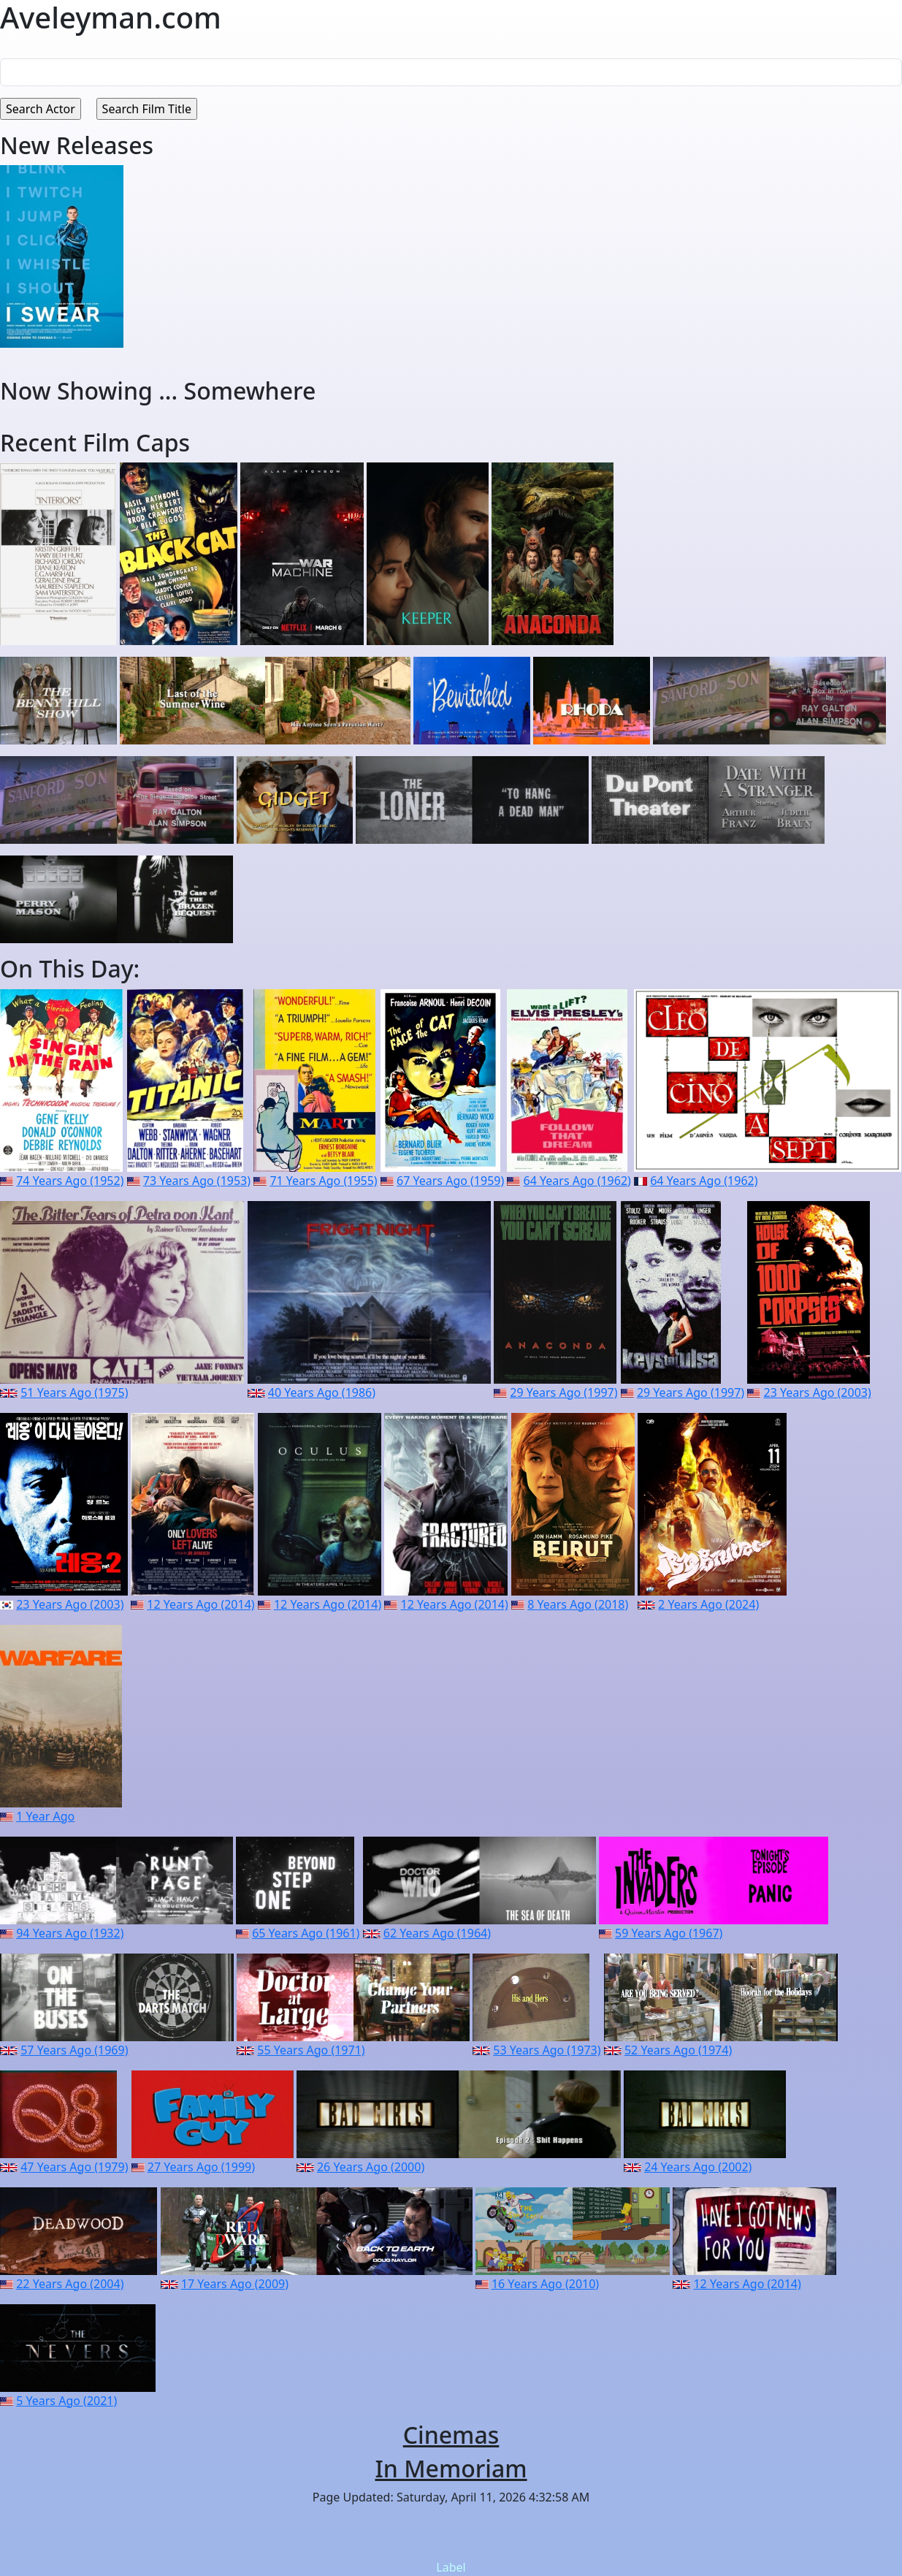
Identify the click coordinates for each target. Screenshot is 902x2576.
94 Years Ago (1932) (69, 1933)
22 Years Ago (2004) (69, 2284)
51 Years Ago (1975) (74, 1392)
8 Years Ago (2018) (577, 1604)
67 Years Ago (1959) (450, 1181)
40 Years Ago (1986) (321, 1392)
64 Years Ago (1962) (577, 1181)
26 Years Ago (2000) (370, 2167)
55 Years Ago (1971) (310, 2050)
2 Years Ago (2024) (708, 1604)
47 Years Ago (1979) (74, 2167)
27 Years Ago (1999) (201, 2167)
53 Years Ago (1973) (546, 2050)
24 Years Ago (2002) (698, 2167)
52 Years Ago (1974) (678, 2050)
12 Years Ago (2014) (200, 1604)
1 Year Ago (45, 1816)
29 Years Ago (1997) (563, 1392)
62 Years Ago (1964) (437, 1933)
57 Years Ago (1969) (74, 2050)
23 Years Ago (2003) (817, 1392)
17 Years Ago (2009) (234, 2284)
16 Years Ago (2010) (545, 2284)
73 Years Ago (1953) (197, 1181)
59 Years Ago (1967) (668, 1933)
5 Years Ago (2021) (66, 2401)
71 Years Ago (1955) (323, 1181)
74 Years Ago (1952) (69, 1181)
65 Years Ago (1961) (305, 1933)
